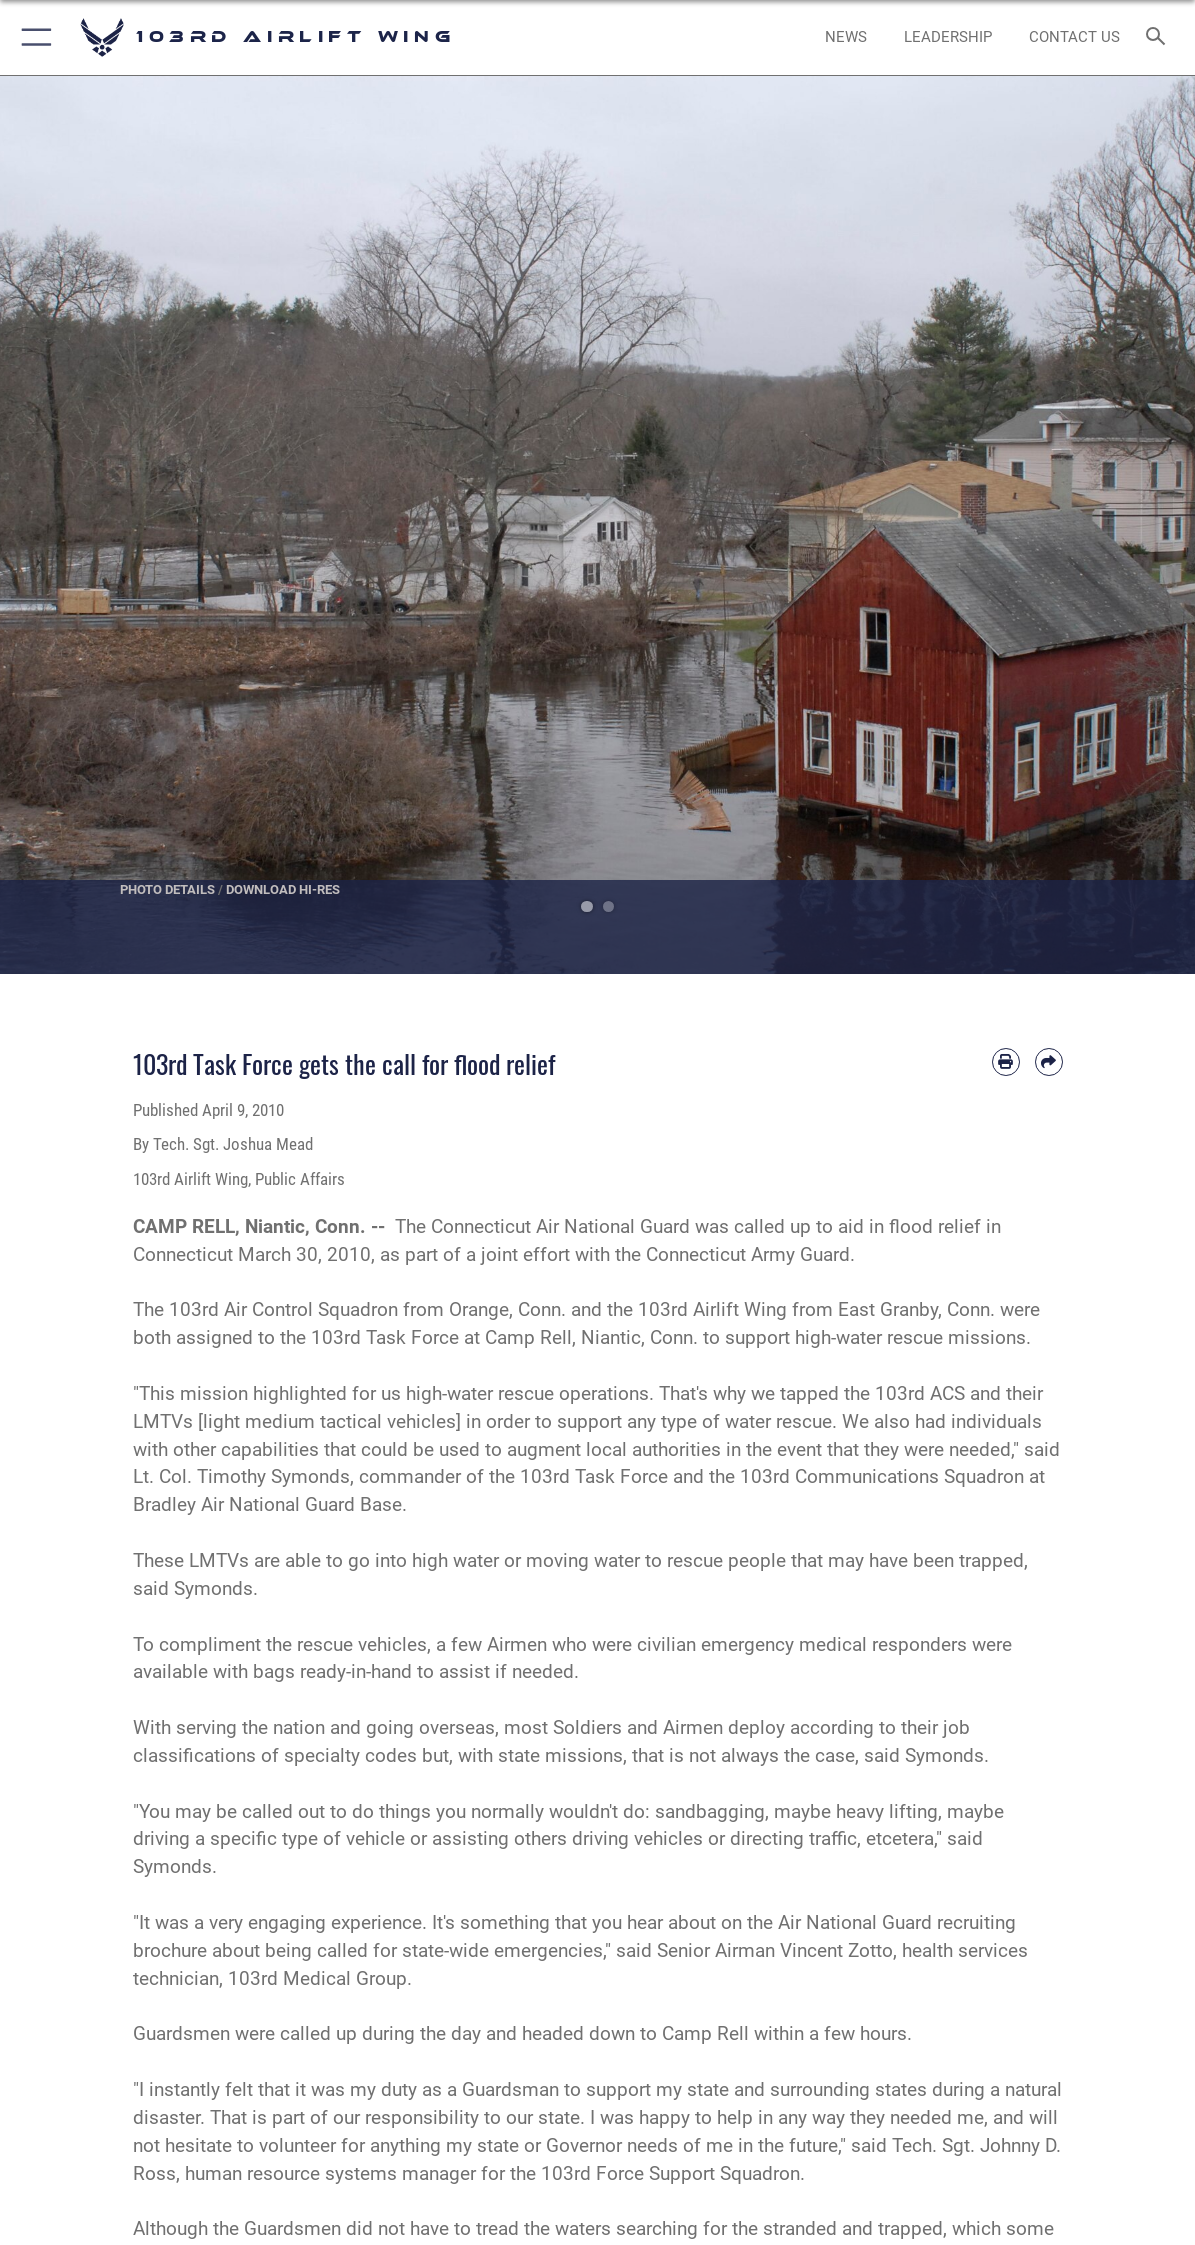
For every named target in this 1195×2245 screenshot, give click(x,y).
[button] (32, 37)
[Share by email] (1049, 1062)
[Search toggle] (1159, 37)
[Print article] (1006, 1062)
